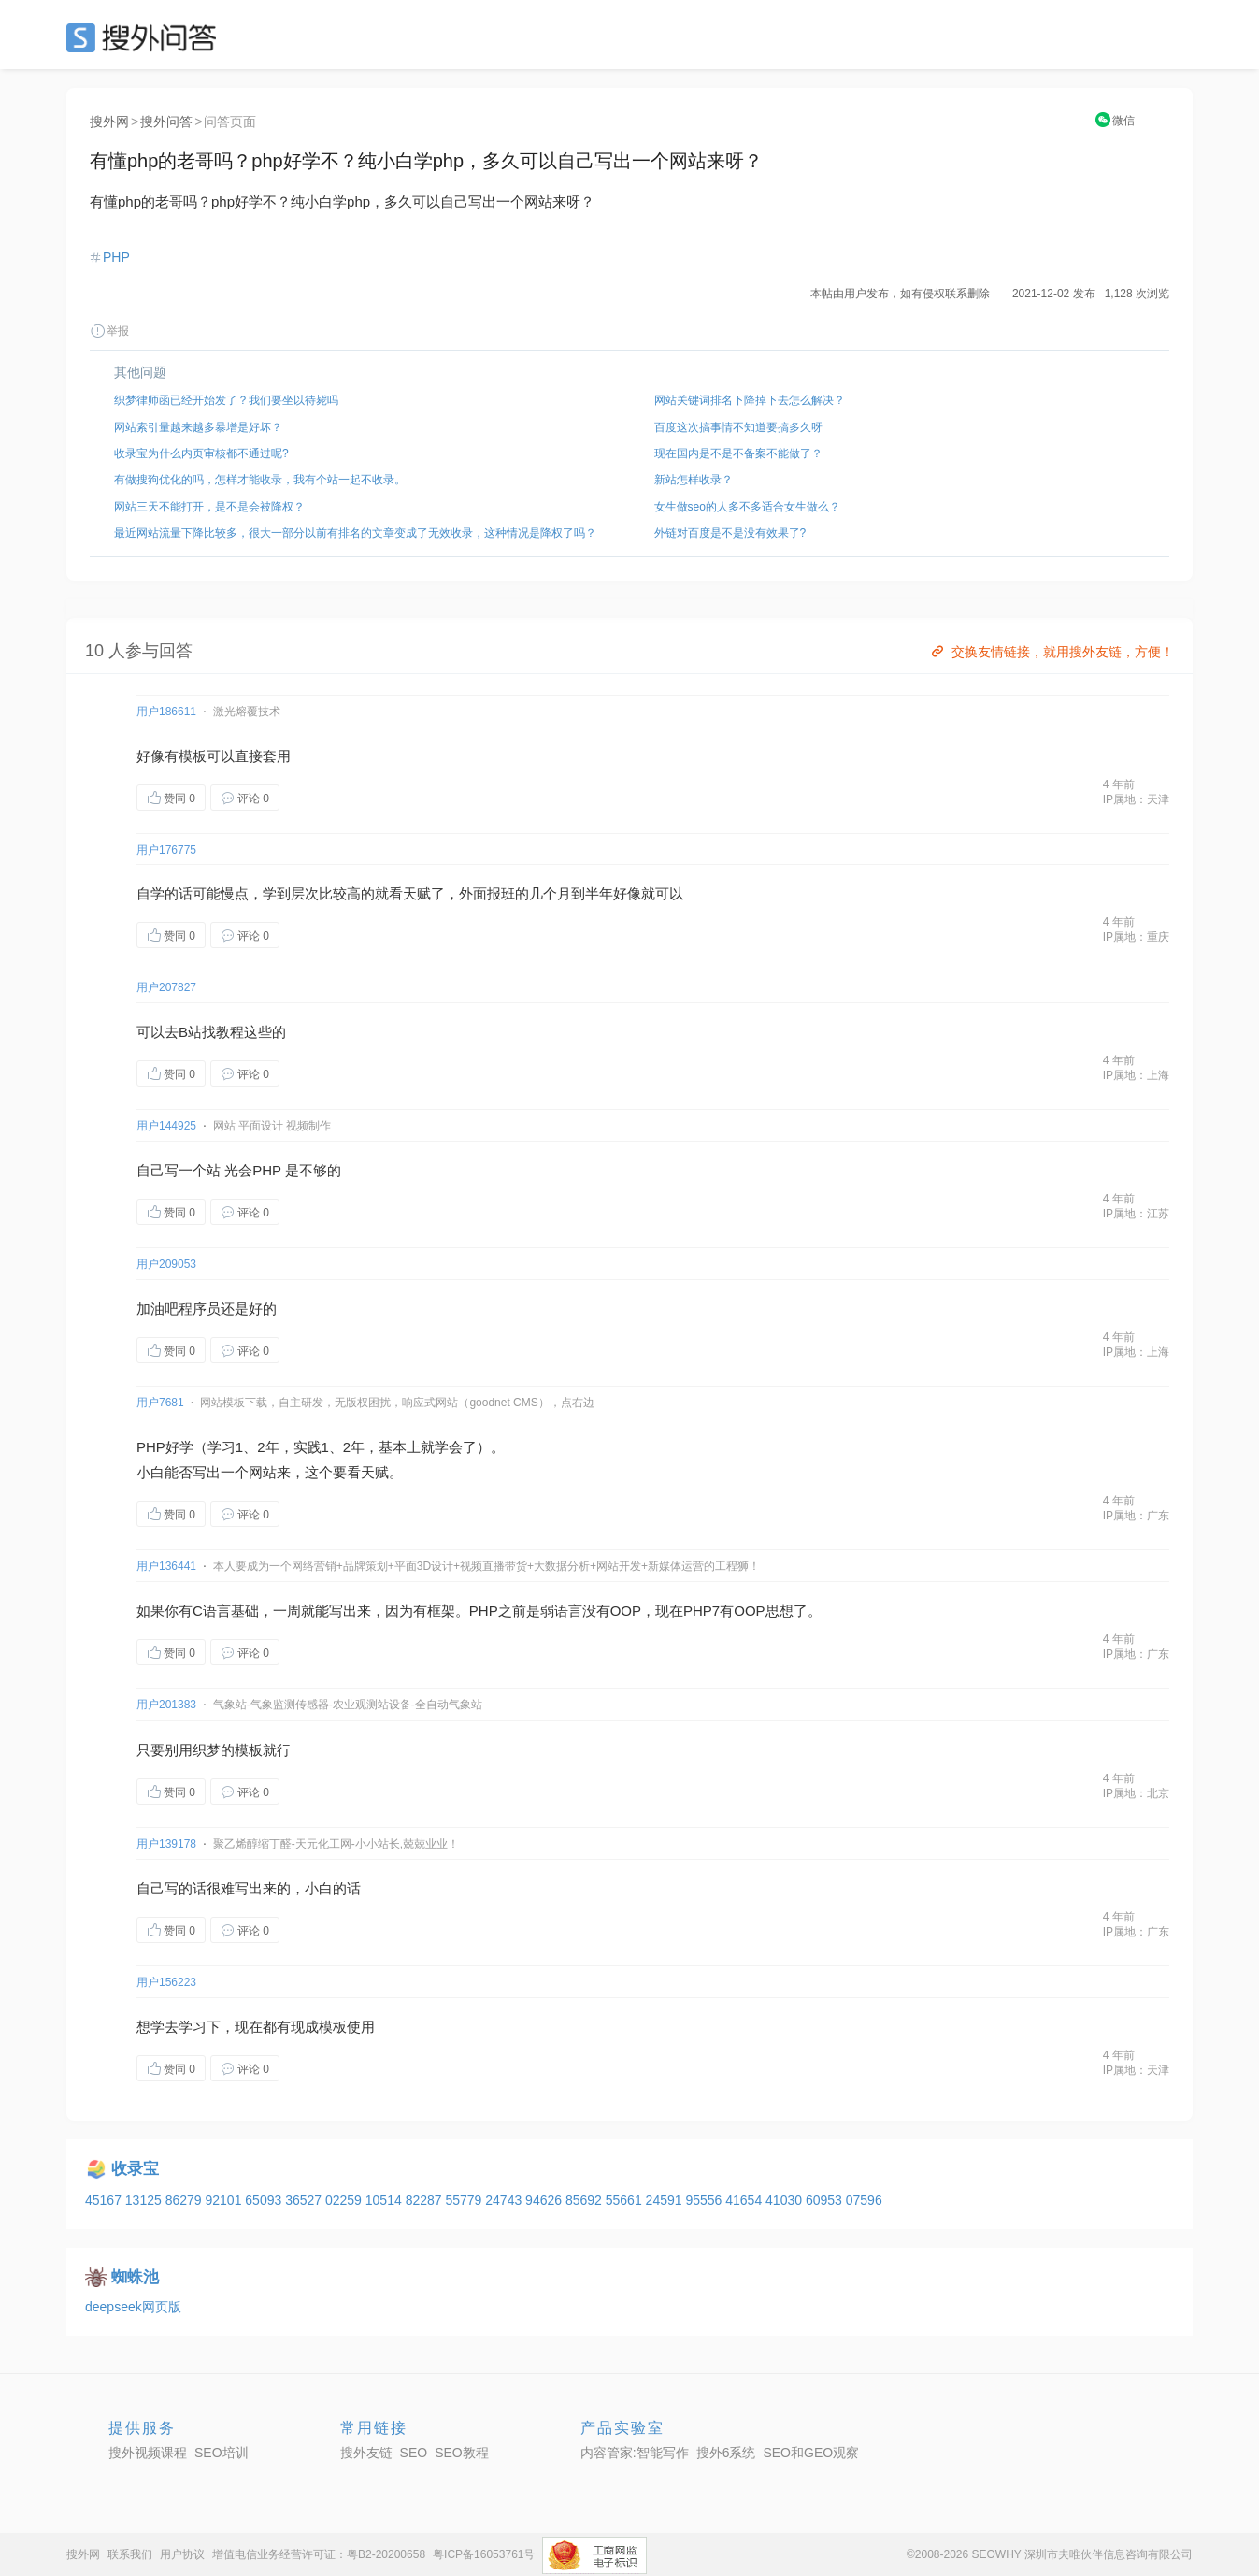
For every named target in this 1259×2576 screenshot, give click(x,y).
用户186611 (166, 711)
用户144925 (166, 1125)
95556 (705, 2200)
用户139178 (166, 1843)
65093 (265, 2200)
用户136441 (166, 1566)
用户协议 (182, 2554)
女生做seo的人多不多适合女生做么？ (747, 506)
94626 (545, 2200)
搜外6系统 (726, 2452)
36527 (305, 2200)
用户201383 (166, 1704)
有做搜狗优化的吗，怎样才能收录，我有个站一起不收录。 (260, 479)
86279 (185, 2200)
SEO (145, 37)
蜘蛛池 (135, 2277)
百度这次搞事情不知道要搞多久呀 (738, 427)
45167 (105, 2200)
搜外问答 (166, 121)
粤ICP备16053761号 (484, 2554)
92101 (225, 2200)
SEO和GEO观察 (811, 2452)
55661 (626, 2200)
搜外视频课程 (147, 2452)
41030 (785, 2200)
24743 (505, 2200)
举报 (109, 331)
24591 (666, 2200)
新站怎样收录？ (693, 479)
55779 (465, 2200)
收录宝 (135, 2169)
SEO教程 (462, 2452)
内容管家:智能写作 (634, 2452)
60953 (826, 2200)
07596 (864, 2200)
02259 (345, 2200)
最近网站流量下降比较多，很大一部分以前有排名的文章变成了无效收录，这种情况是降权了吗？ (355, 533)
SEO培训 (221, 2452)
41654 (745, 2200)
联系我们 (129, 2554)
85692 (585, 2200)
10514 (385, 2200)
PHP (116, 257)
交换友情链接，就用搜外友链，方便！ (1051, 651)
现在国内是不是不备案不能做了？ (738, 453)
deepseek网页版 (133, 2306)
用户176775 (166, 849)
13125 (145, 2200)
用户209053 (166, 1264)
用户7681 (160, 1402)
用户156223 (166, 1982)
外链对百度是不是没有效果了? (730, 533)
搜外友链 (366, 2452)
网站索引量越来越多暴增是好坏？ (198, 427)
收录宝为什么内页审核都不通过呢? (201, 453)
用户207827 (166, 987)
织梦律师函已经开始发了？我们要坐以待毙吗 (226, 400)
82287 (426, 2200)
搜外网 (109, 121)
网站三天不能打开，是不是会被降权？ (209, 506)
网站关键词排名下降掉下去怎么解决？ (749, 400)
